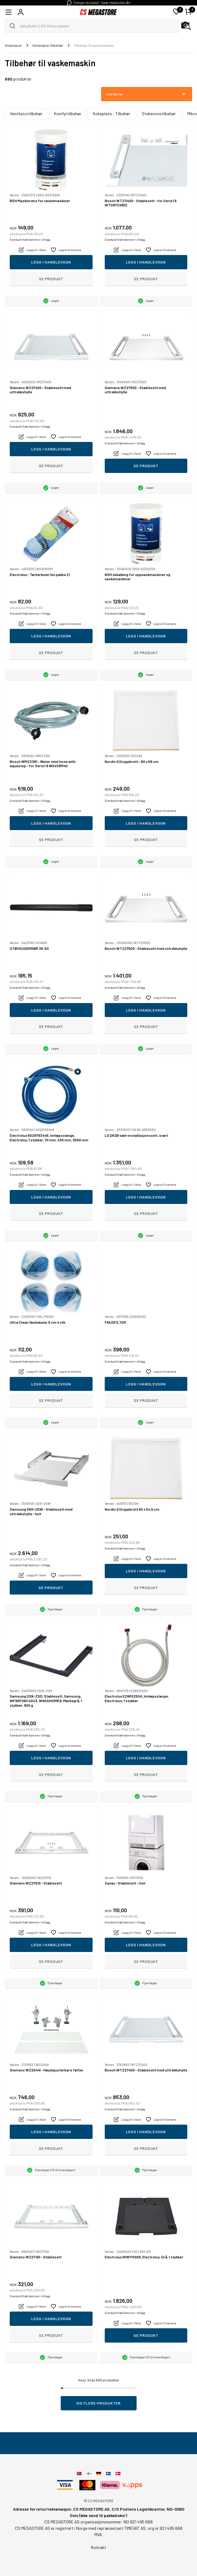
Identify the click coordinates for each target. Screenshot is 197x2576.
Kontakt (98, 2547)
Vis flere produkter (98, 2403)
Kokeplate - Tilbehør (111, 113)
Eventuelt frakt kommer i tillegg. (30, 239)
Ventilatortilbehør (26, 113)
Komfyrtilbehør (67, 113)
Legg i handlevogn (51, 262)
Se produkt (51, 279)
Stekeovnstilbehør (159, 113)
